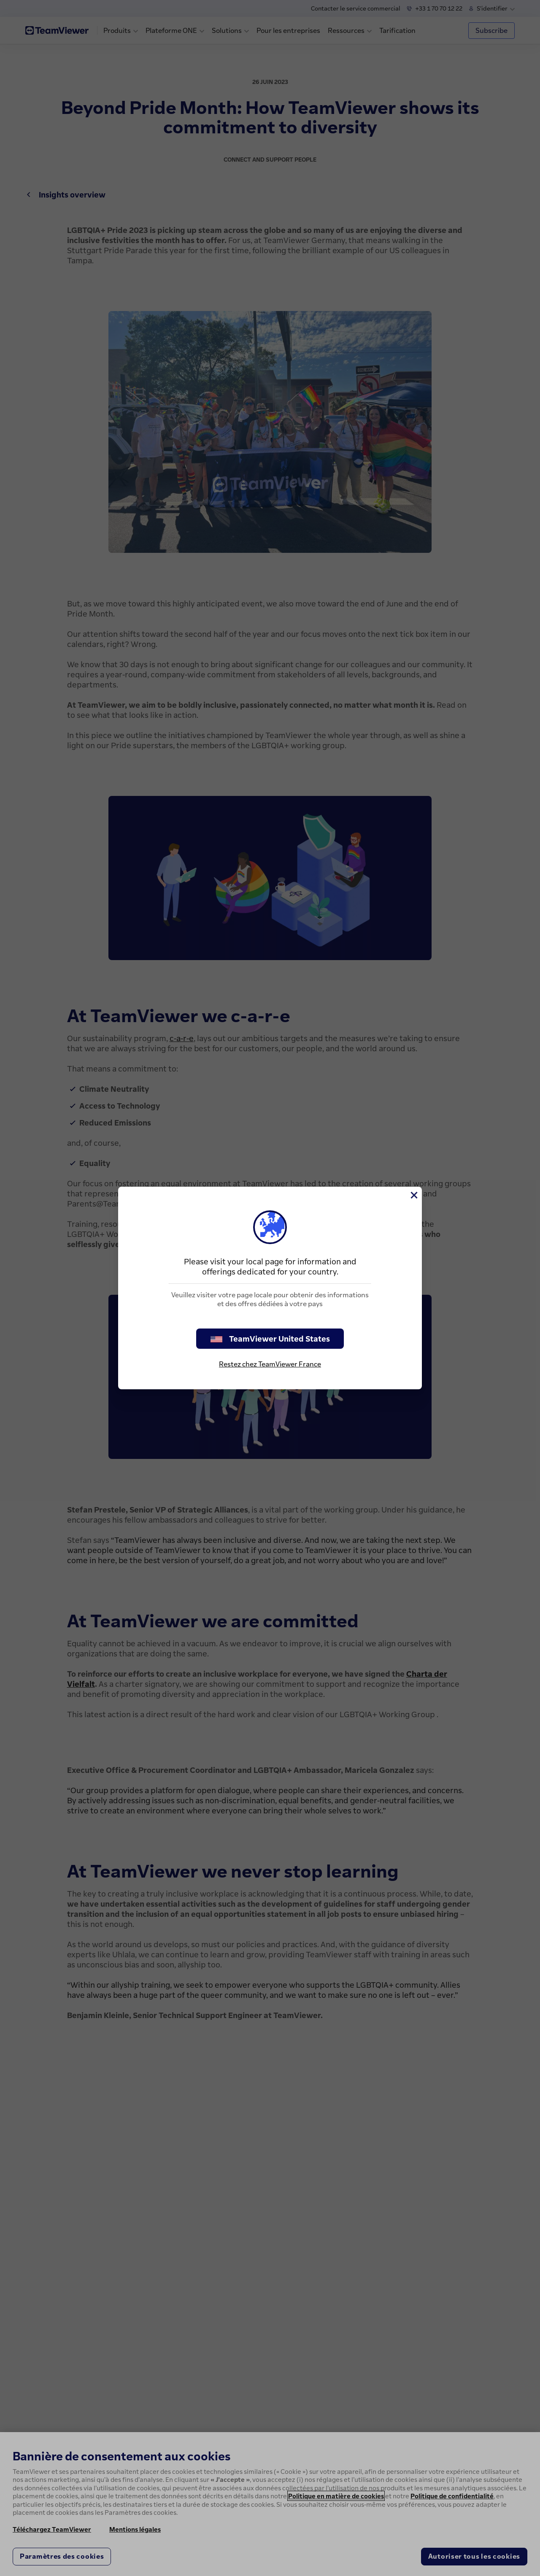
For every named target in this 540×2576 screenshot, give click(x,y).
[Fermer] (413, 1195)
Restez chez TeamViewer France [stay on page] (270, 1364)
